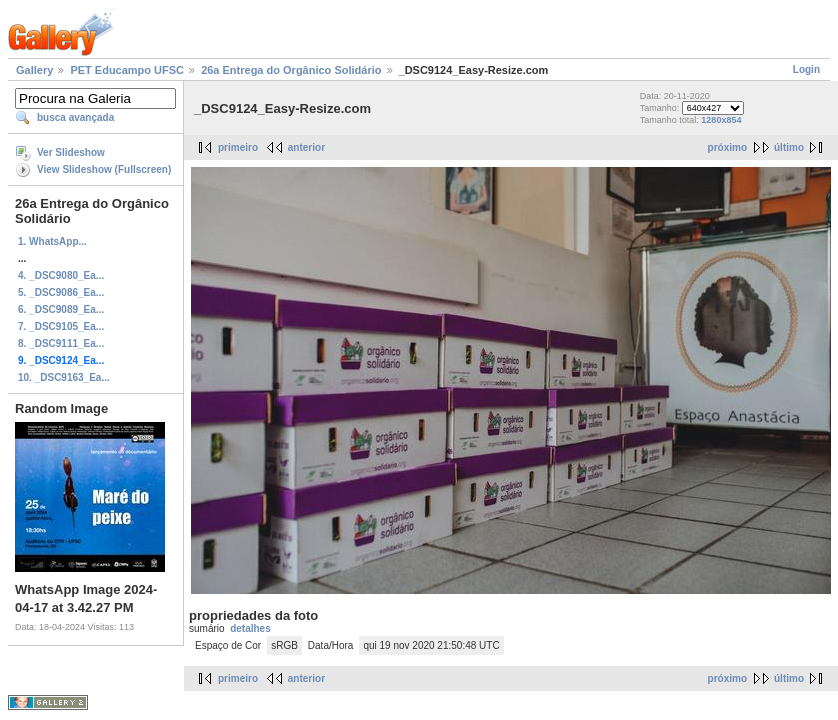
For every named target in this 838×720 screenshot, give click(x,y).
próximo (727, 147)
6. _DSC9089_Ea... (61, 309)
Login (806, 69)
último (789, 147)
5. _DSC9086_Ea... (61, 292)
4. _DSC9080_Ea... (61, 275)
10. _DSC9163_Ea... (64, 377)
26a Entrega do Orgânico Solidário (291, 70)
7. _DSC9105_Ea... (61, 326)
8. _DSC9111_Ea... (61, 343)
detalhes (250, 628)
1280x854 (721, 120)
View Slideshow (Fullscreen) (104, 169)
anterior (306, 147)
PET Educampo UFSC (127, 70)
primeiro (238, 147)
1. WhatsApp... (52, 241)
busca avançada (75, 117)
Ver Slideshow (71, 152)
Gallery (34, 70)
